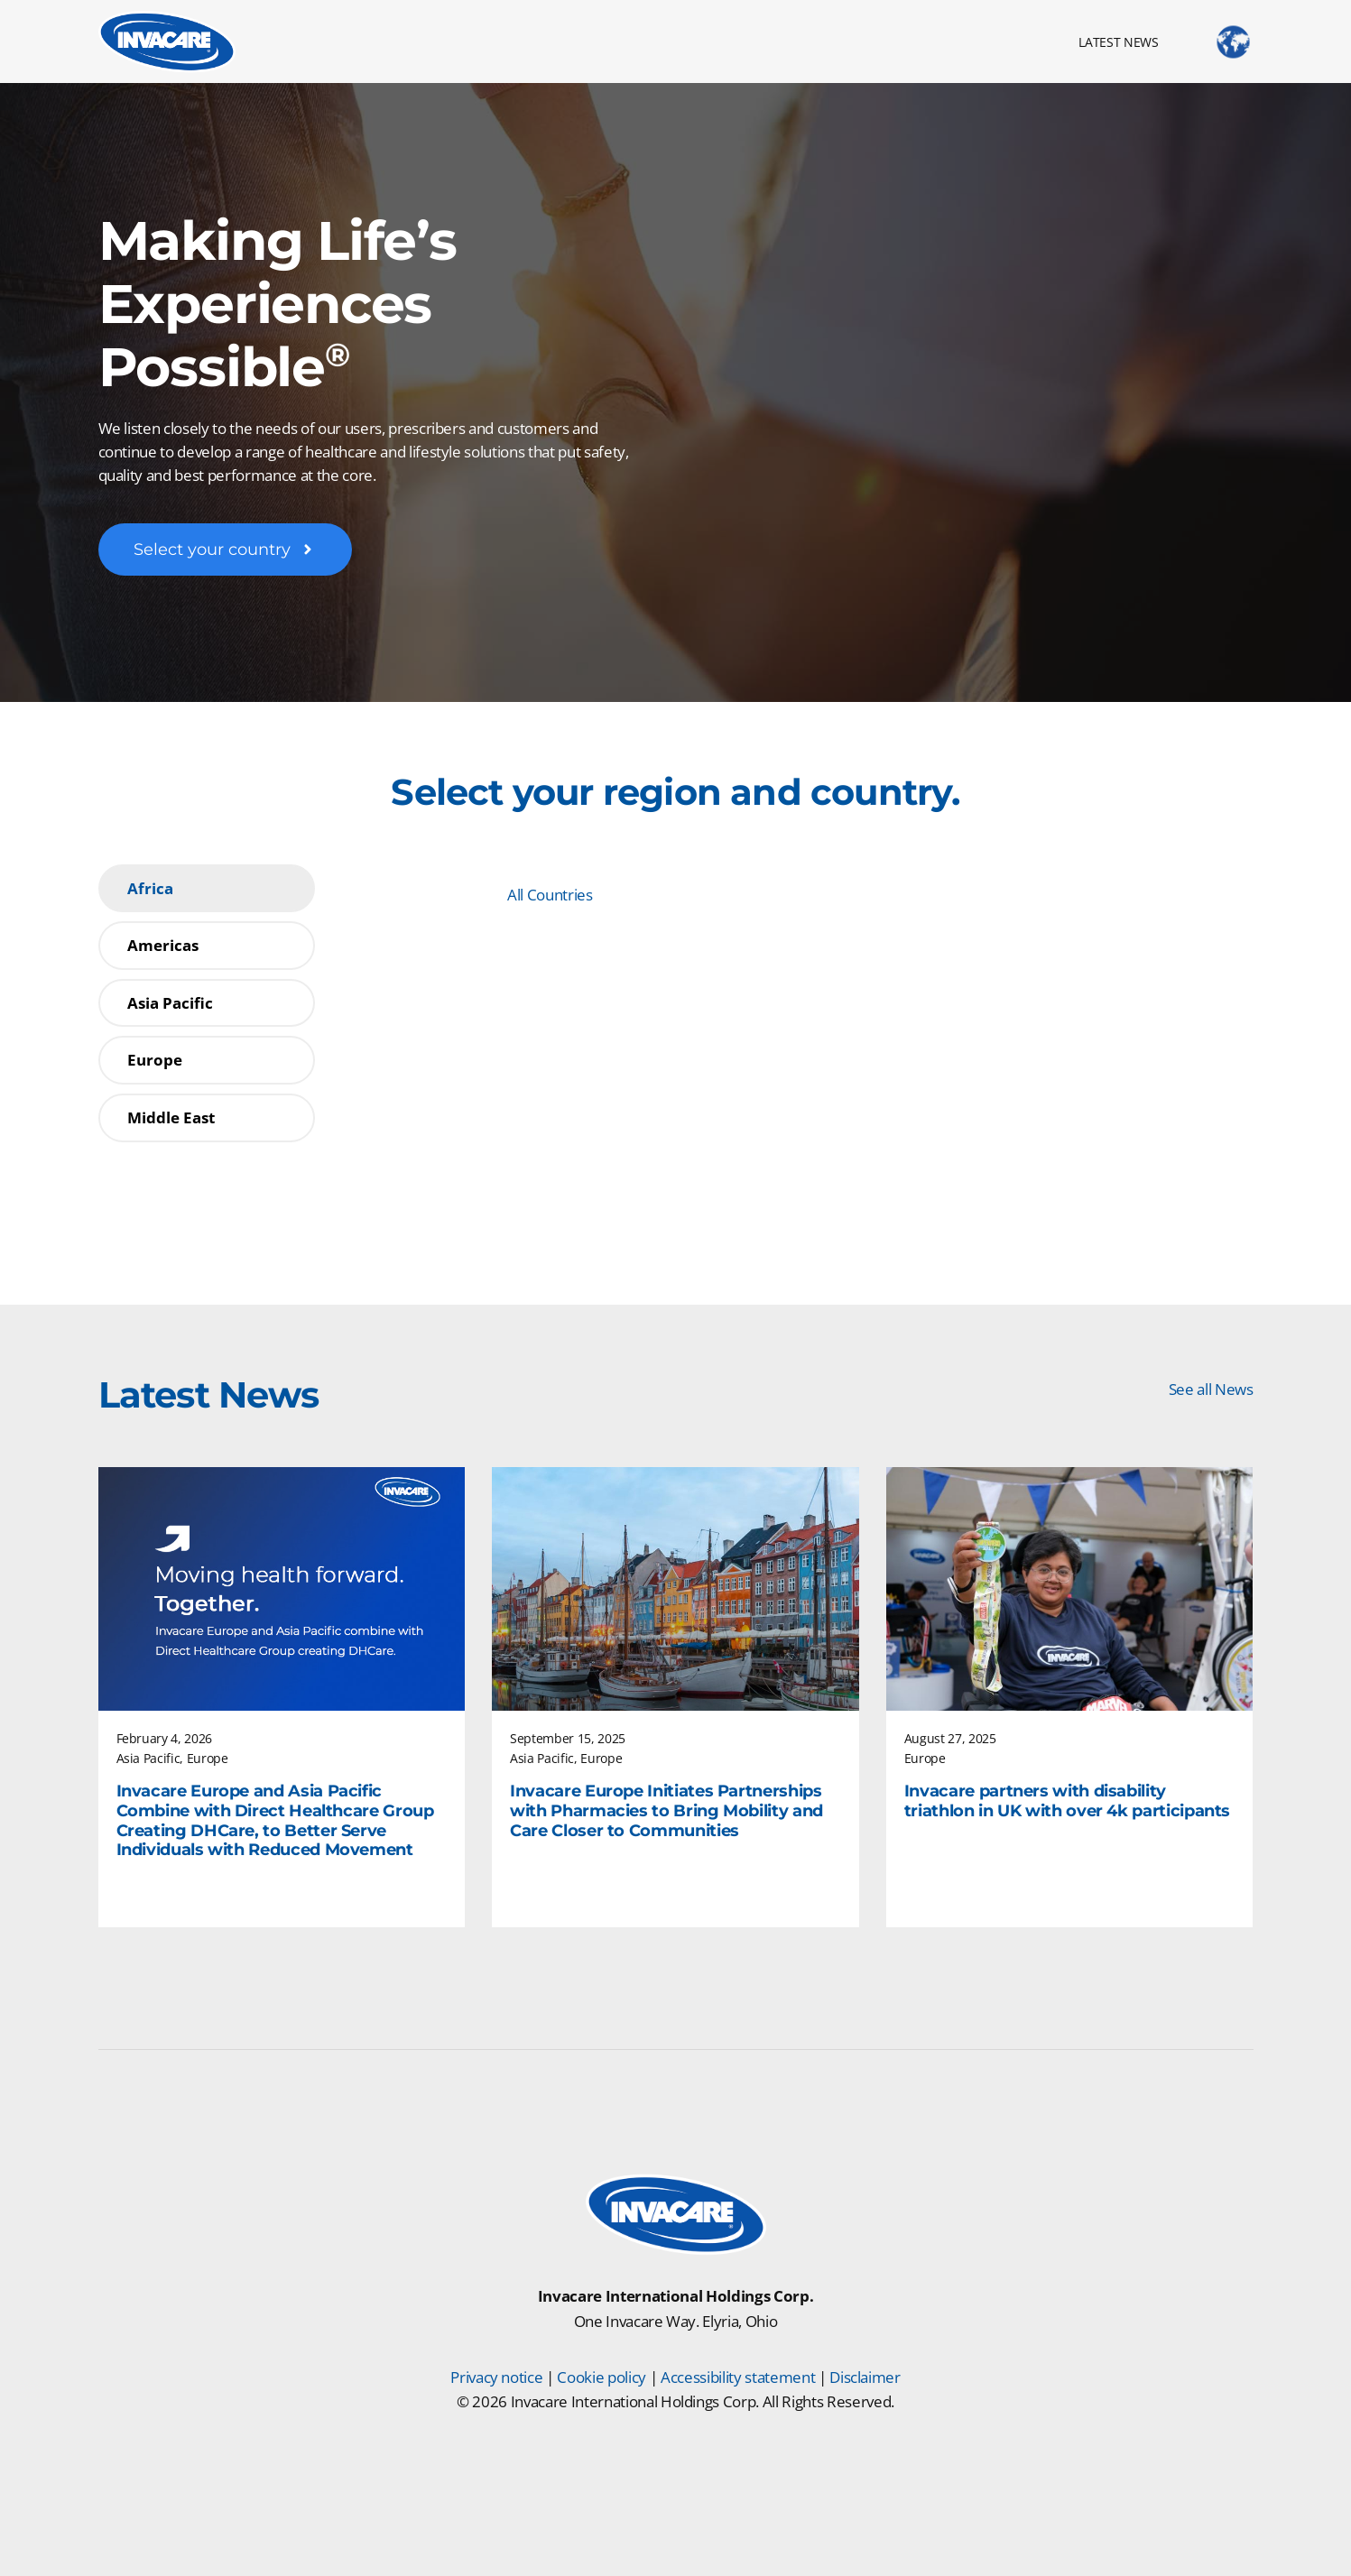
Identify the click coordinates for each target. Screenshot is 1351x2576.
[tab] (206, 888)
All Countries (550, 894)
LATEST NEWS (1118, 42)
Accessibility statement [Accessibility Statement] (738, 2377)
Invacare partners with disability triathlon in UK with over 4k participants (1067, 1802)
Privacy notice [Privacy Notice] (496, 2377)
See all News (1211, 1389)
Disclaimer (865, 2377)
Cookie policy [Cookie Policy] (601, 2377)
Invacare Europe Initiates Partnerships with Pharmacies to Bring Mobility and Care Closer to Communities (666, 1811)
